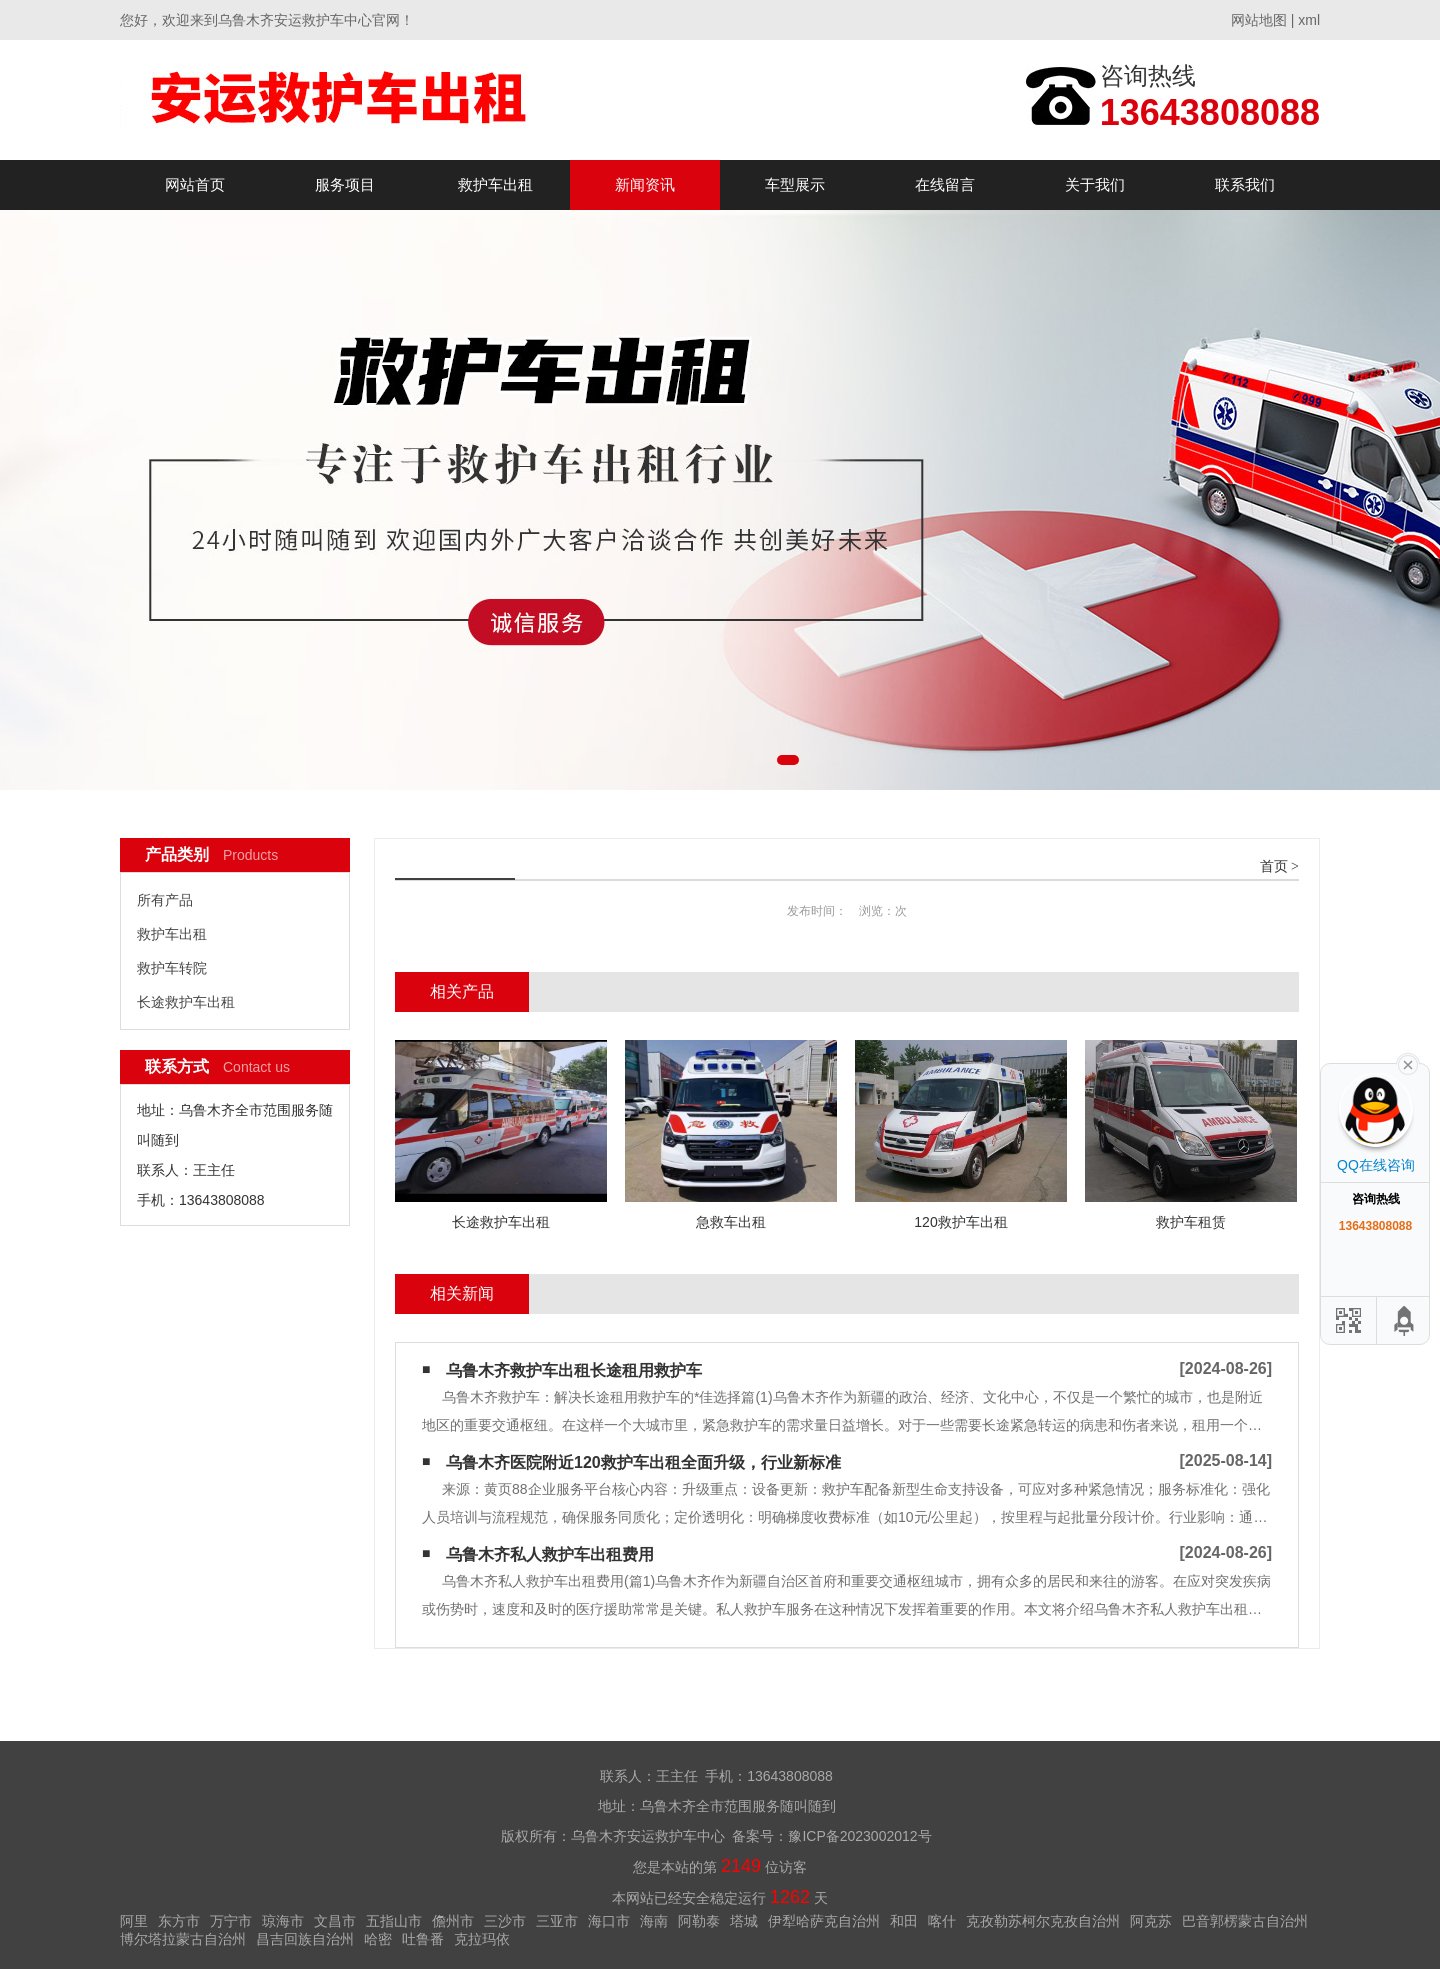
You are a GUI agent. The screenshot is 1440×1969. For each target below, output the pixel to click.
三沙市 (505, 1921)
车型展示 (795, 184)
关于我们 (1095, 184)
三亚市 (557, 1921)
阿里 (134, 1921)
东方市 (179, 1921)
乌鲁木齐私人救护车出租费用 (550, 1554)
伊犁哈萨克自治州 (824, 1921)
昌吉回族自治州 (305, 1939)
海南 (654, 1921)
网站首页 (195, 184)
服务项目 (345, 184)
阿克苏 (1151, 1921)
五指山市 (394, 1921)
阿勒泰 (699, 1921)
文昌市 (335, 1921)
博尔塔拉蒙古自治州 (183, 1939)
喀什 (942, 1921)
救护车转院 (172, 968)
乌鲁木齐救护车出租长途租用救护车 (574, 1370)
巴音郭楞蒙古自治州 (1245, 1921)
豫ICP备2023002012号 (859, 1836)
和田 (904, 1921)
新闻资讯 (645, 184)
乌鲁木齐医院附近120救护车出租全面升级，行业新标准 (643, 1462)
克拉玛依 (482, 1939)
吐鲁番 (423, 1939)
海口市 (609, 1921)
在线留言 (945, 184)
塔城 (744, 1921)
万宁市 (231, 1921)
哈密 (378, 1939)
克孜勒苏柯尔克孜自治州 (1043, 1921)
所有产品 (165, 900)
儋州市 (453, 1921)
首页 (1274, 866)
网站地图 (1259, 20)
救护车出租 (495, 184)
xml (1309, 20)
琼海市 (283, 1921)
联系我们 (1245, 184)
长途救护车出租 (186, 1002)
